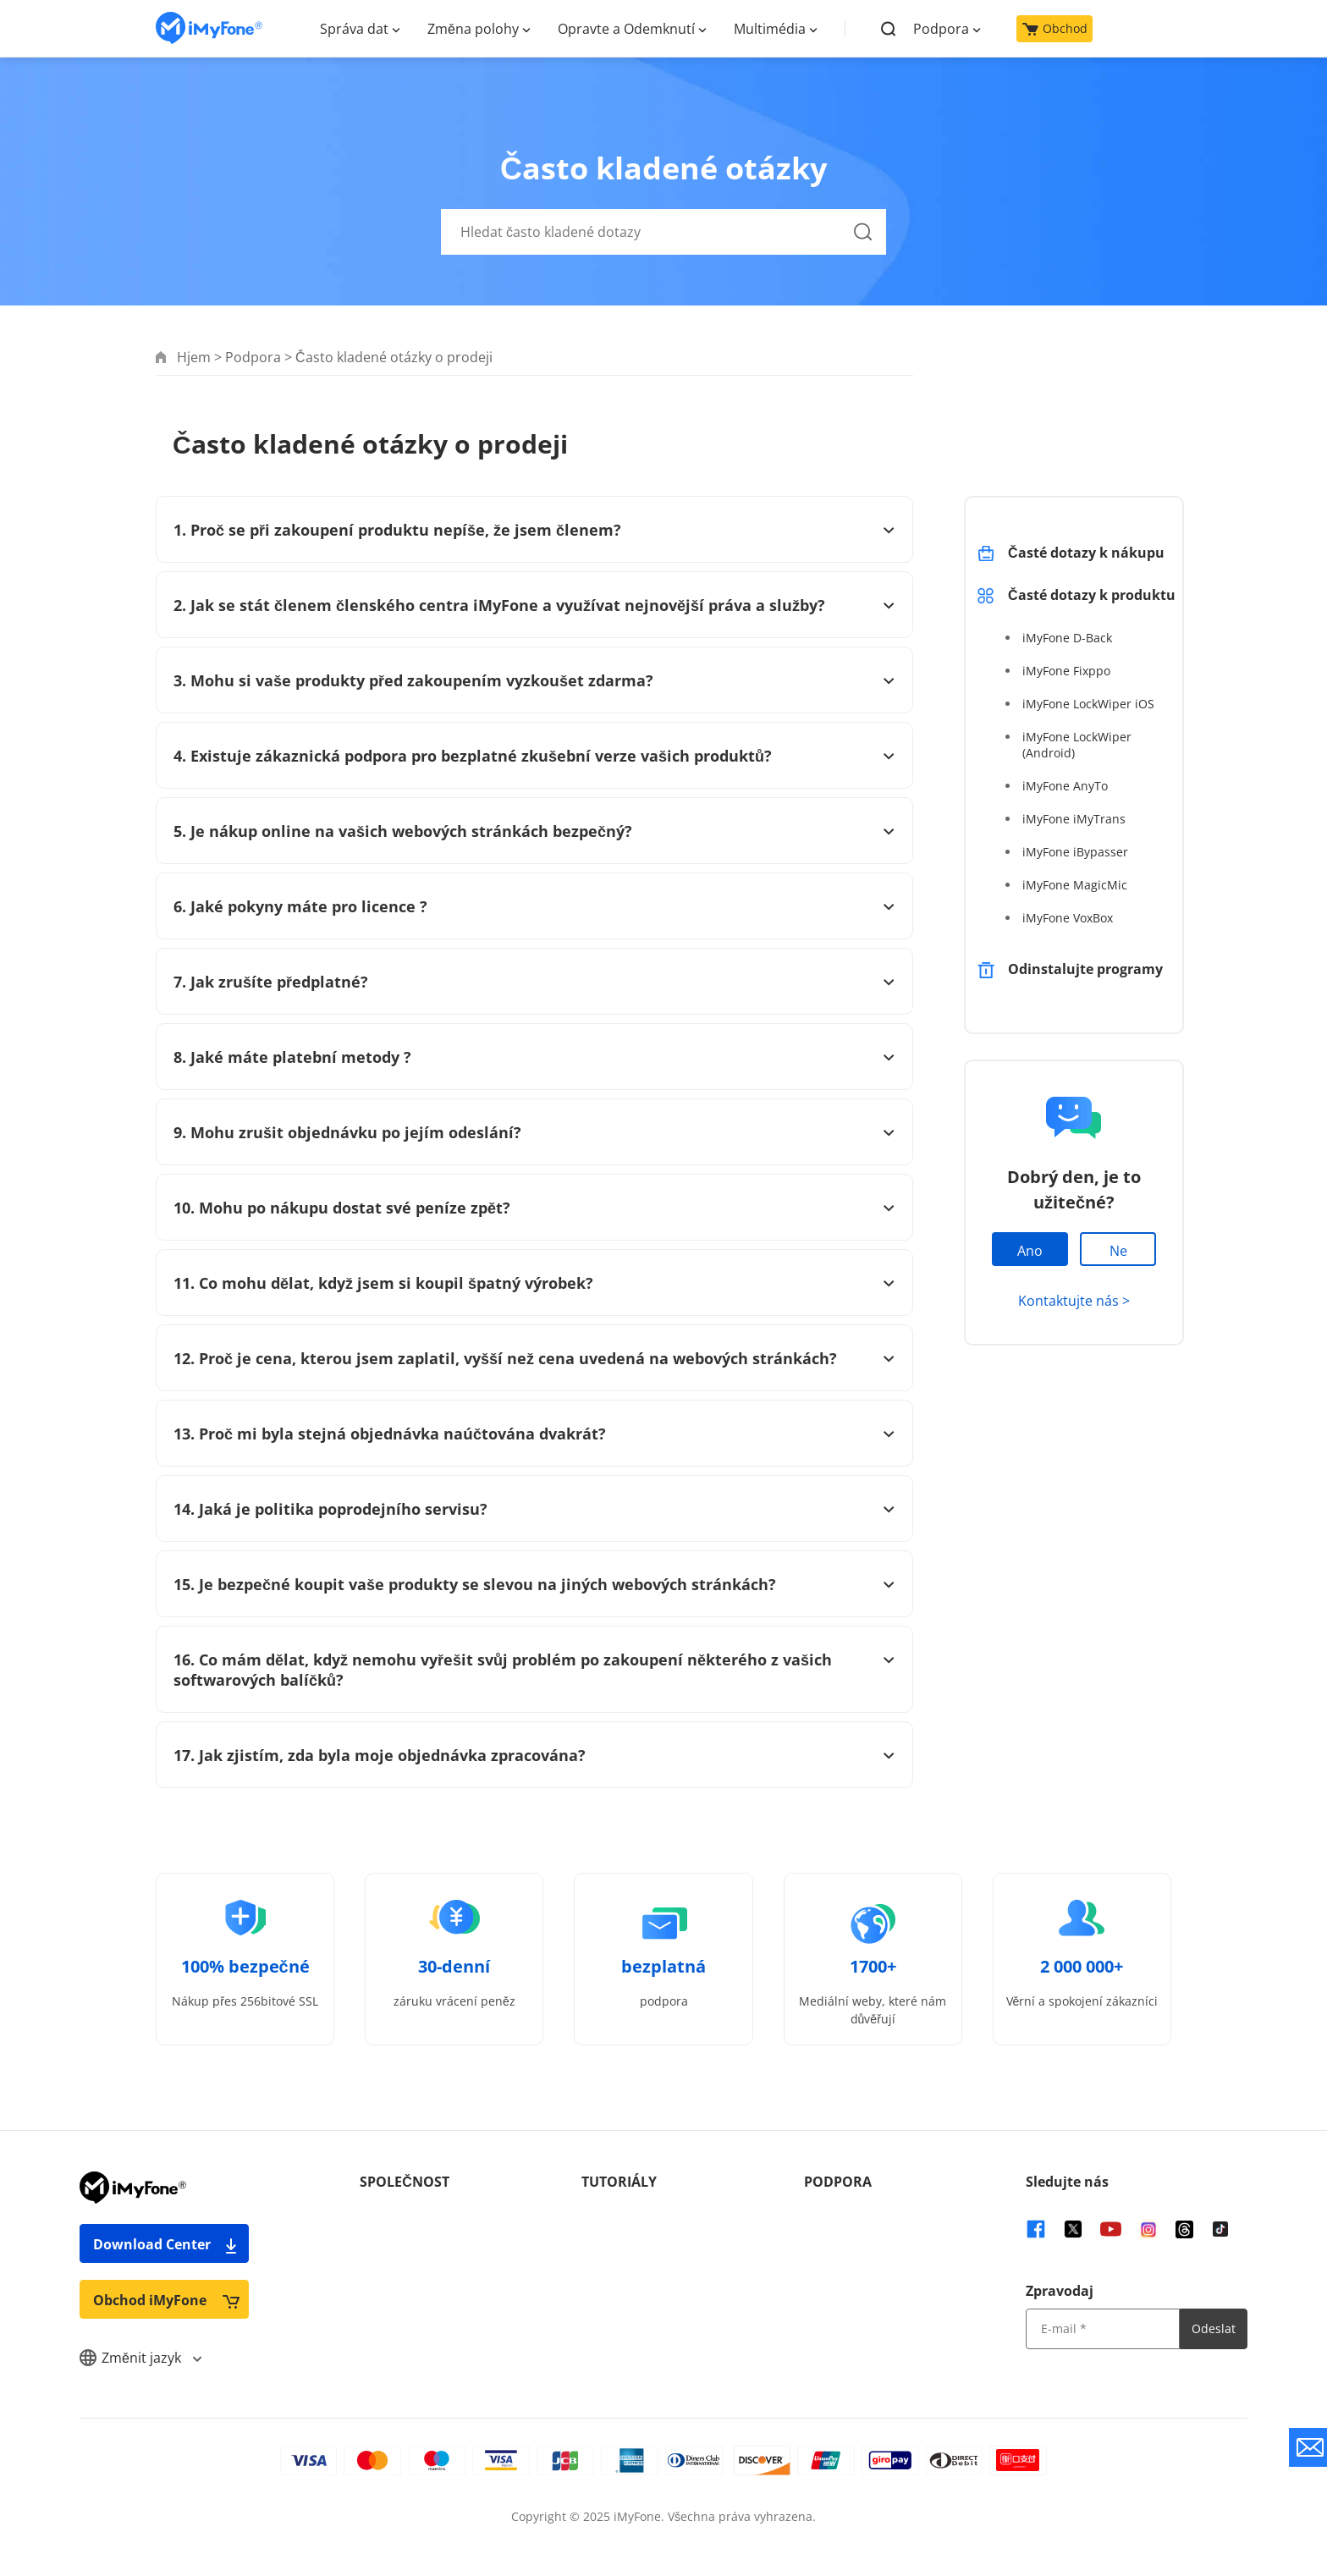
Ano (1030, 1250)
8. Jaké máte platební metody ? (534, 1057)
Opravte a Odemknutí (626, 28)
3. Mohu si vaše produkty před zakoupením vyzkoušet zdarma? (534, 680)
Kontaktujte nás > (1074, 1300)
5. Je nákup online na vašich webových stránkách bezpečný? (534, 831)
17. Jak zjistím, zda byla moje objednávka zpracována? (534, 1755)
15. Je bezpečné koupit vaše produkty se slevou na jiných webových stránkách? (534, 1584)
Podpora (941, 28)
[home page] (209, 28)
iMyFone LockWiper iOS (1088, 704)
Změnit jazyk (140, 2357)
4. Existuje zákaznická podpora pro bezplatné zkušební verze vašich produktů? (534, 756)
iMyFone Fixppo (1066, 671)
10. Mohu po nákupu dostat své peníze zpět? (534, 1207)
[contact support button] (1308, 2447)
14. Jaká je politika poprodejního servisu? (534, 1509)
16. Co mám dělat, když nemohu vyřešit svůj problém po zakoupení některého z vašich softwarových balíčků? (534, 1669)
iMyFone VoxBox (1067, 918)
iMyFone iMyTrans (1074, 819)
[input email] (1103, 2329)
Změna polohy (473, 28)
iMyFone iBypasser (1075, 852)
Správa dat (354, 28)
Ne (1118, 1250)
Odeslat (1214, 2328)
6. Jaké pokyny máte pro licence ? (534, 906)
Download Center (166, 2244)
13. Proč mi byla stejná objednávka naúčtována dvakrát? (534, 1433)
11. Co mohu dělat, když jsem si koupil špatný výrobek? (534, 1283)
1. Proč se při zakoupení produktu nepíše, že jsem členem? (534, 530)
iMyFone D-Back (1067, 638)
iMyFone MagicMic (1074, 885)
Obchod (1054, 28)
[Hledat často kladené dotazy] (663, 232)
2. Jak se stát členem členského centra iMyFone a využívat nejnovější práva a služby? (534, 605)
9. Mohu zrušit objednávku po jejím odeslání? (534, 1132)
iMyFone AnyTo (1065, 786)
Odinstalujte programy (1085, 969)
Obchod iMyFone (166, 2300)
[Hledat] (863, 251)
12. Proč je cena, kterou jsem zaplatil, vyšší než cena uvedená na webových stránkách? (534, 1358)
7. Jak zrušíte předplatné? (534, 982)
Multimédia (770, 28)
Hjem (194, 357)
